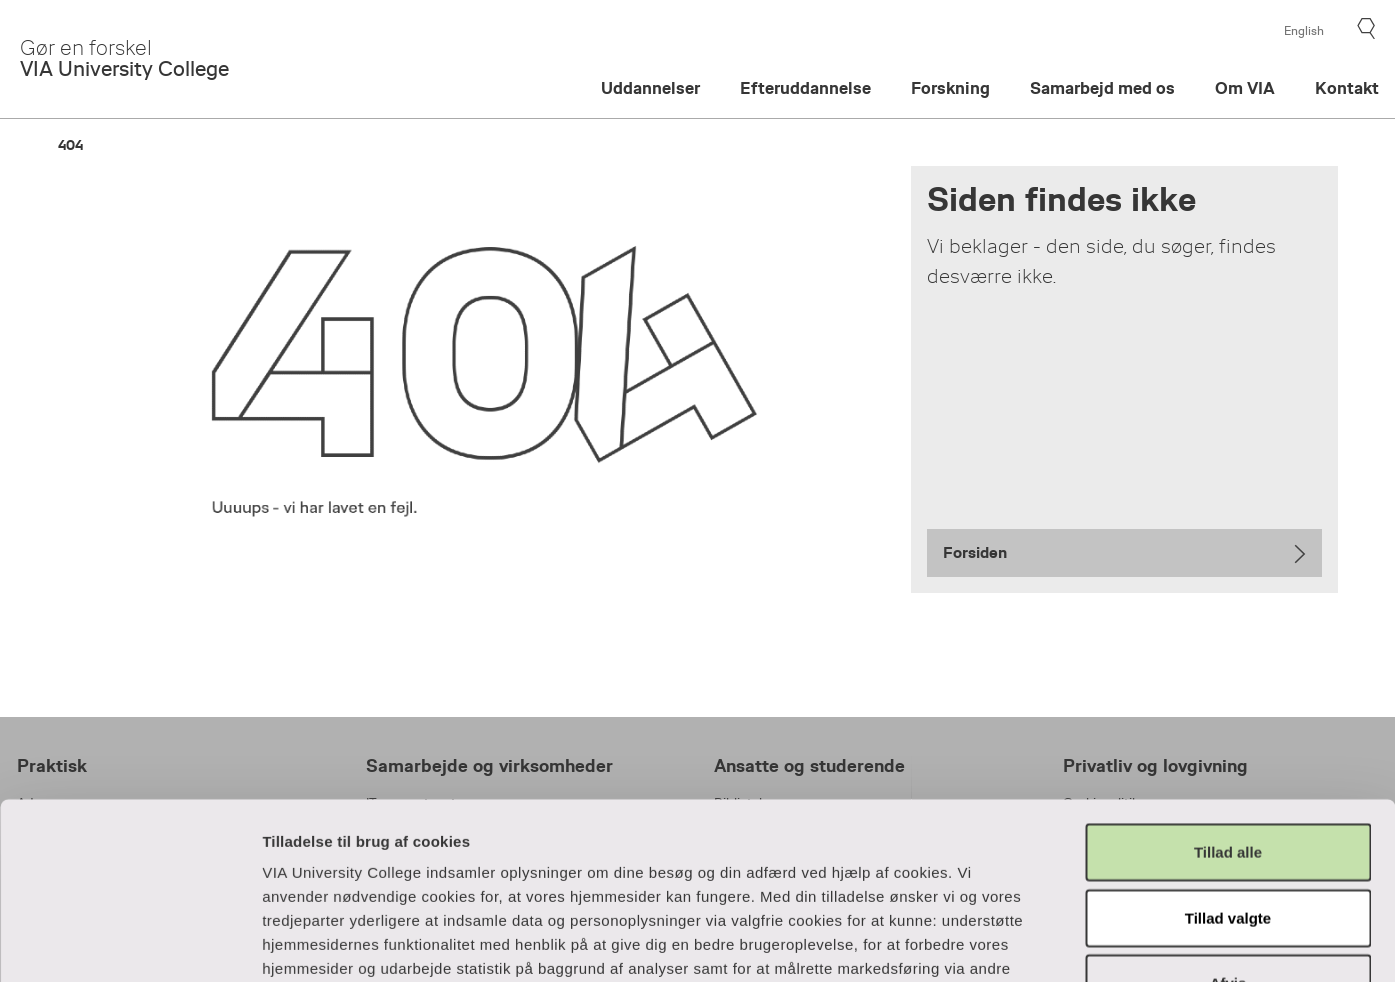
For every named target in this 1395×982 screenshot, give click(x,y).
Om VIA (1245, 88)
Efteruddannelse (805, 88)
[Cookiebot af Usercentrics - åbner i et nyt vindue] (129, 943)
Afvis (1228, 807)
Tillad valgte (1228, 741)
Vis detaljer (1081, 942)
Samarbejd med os (1102, 88)
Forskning (950, 88)
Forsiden (975, 552)
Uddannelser (650, 88)
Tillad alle (1228, 676)
